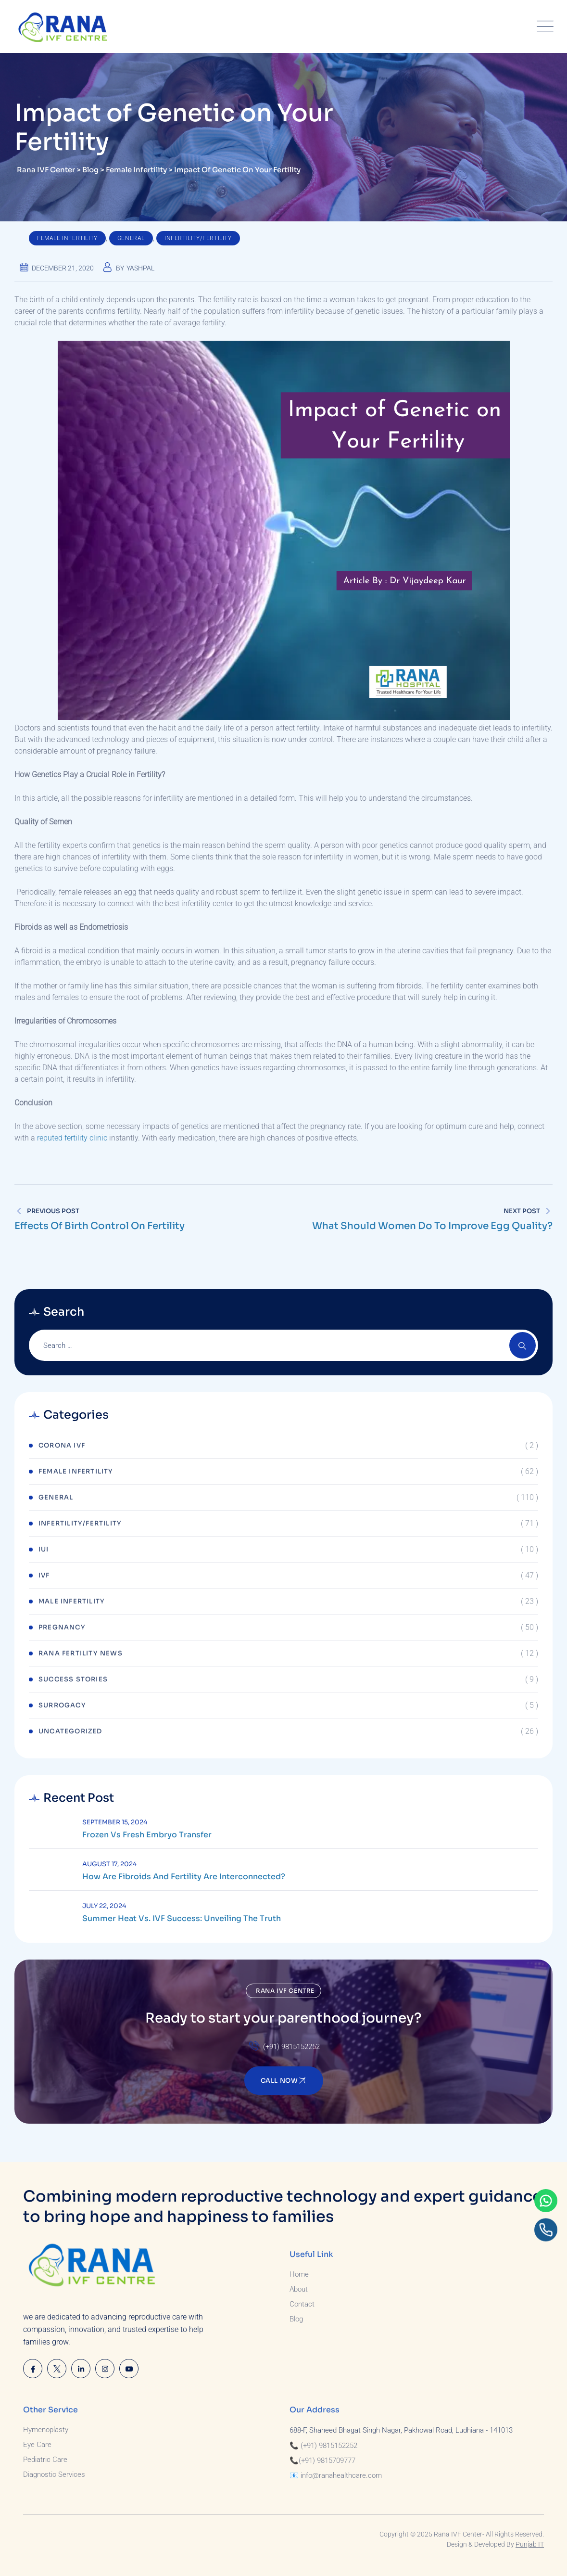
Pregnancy (62, 1627)
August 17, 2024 (109, 1864)
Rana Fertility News (80, 1653)
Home (299, 2274)
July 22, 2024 (104, 1906)
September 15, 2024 (114, 1822)
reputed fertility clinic (72, 1137)
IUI (43, 1549)
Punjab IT (530, 2544)
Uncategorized (70, 1731)
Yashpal (140, 268)
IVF (44, 1575)
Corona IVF (61, 1445)
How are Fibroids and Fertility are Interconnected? (183, 1877)
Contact (302, 2304)
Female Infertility (67, 238)
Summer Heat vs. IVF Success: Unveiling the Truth (181, 1918)
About (299, 2289)
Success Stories (73, 1679)
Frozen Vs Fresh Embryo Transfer (147, 1835)
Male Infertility (71, 1601)
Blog (296, 2319)
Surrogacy (62, 1705)
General (131, 238)
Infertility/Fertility (198, 238)
